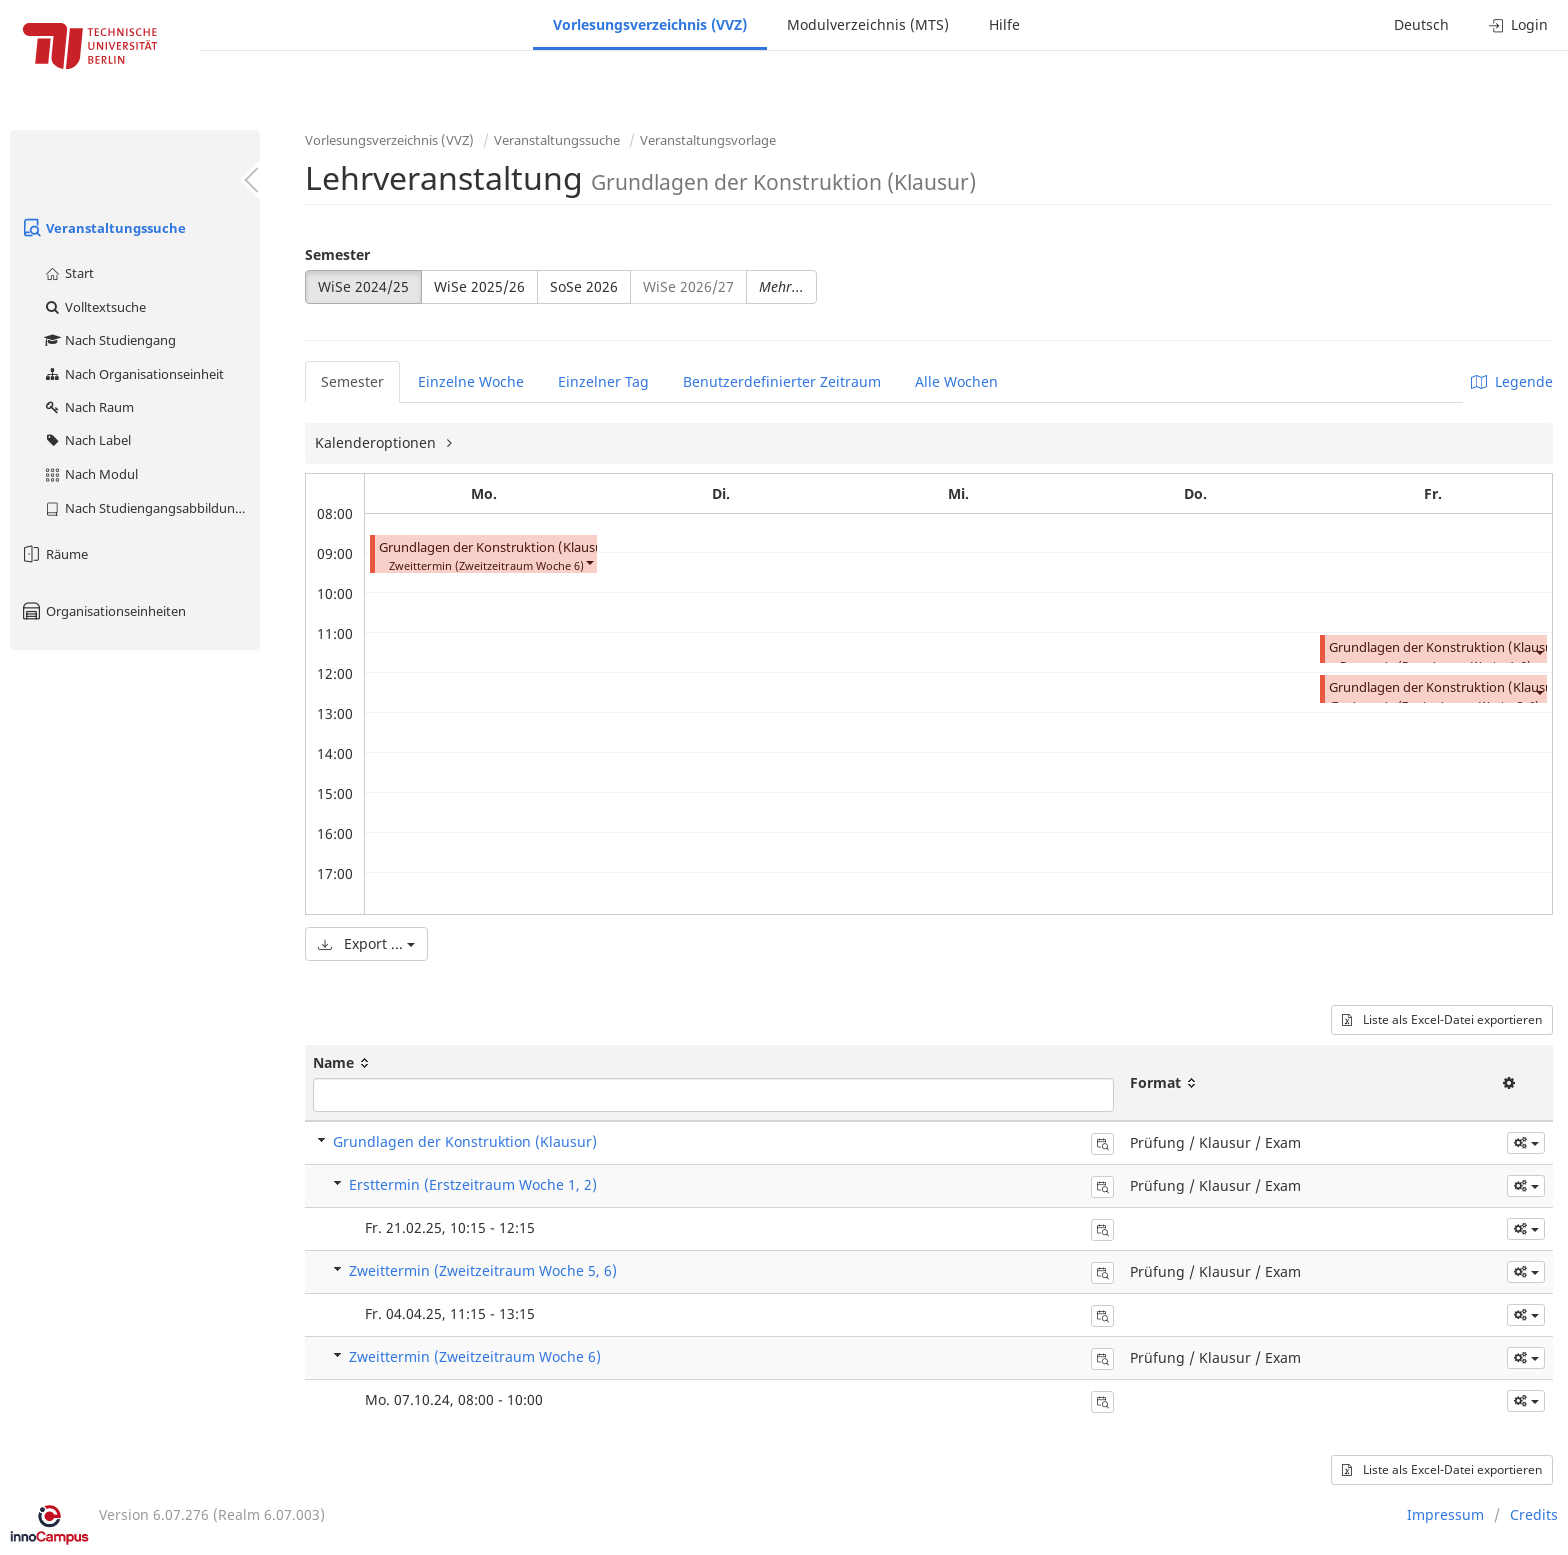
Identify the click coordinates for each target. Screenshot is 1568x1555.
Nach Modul (90, 474)
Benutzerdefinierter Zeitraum (782, 381)
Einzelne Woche (471, 381)
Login (1518, 24)
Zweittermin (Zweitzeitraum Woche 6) (475, 1356)
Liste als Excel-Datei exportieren (1442, 1019)
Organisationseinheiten (103, 611)
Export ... (366, 943)
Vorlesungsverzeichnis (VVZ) (650, 24)
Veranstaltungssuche (103, 228)
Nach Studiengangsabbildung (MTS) (151, 508)
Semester (337, 254)
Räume (54, 554)
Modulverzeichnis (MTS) (868, 24)
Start (68, 273)
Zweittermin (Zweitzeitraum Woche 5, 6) (483, 1270)
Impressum (1445, 1514)
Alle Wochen (956, 381)
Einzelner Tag (603, 381)
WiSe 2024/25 (363, 286)
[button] (589, 561)
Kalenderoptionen (377, 442)
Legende (1512, 381)
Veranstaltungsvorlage (708, 140)
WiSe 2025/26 (479, 286)
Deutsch (1421, 24)
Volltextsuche (94, 307)
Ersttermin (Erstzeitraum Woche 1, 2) (473, 1184)
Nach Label (87, 440)
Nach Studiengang (109, 340)
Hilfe (1004, 24)
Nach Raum (88, 407)
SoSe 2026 (584, 286)
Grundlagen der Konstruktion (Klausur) (496, 547)
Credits (1534, 1514)
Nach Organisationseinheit (133, 374)
